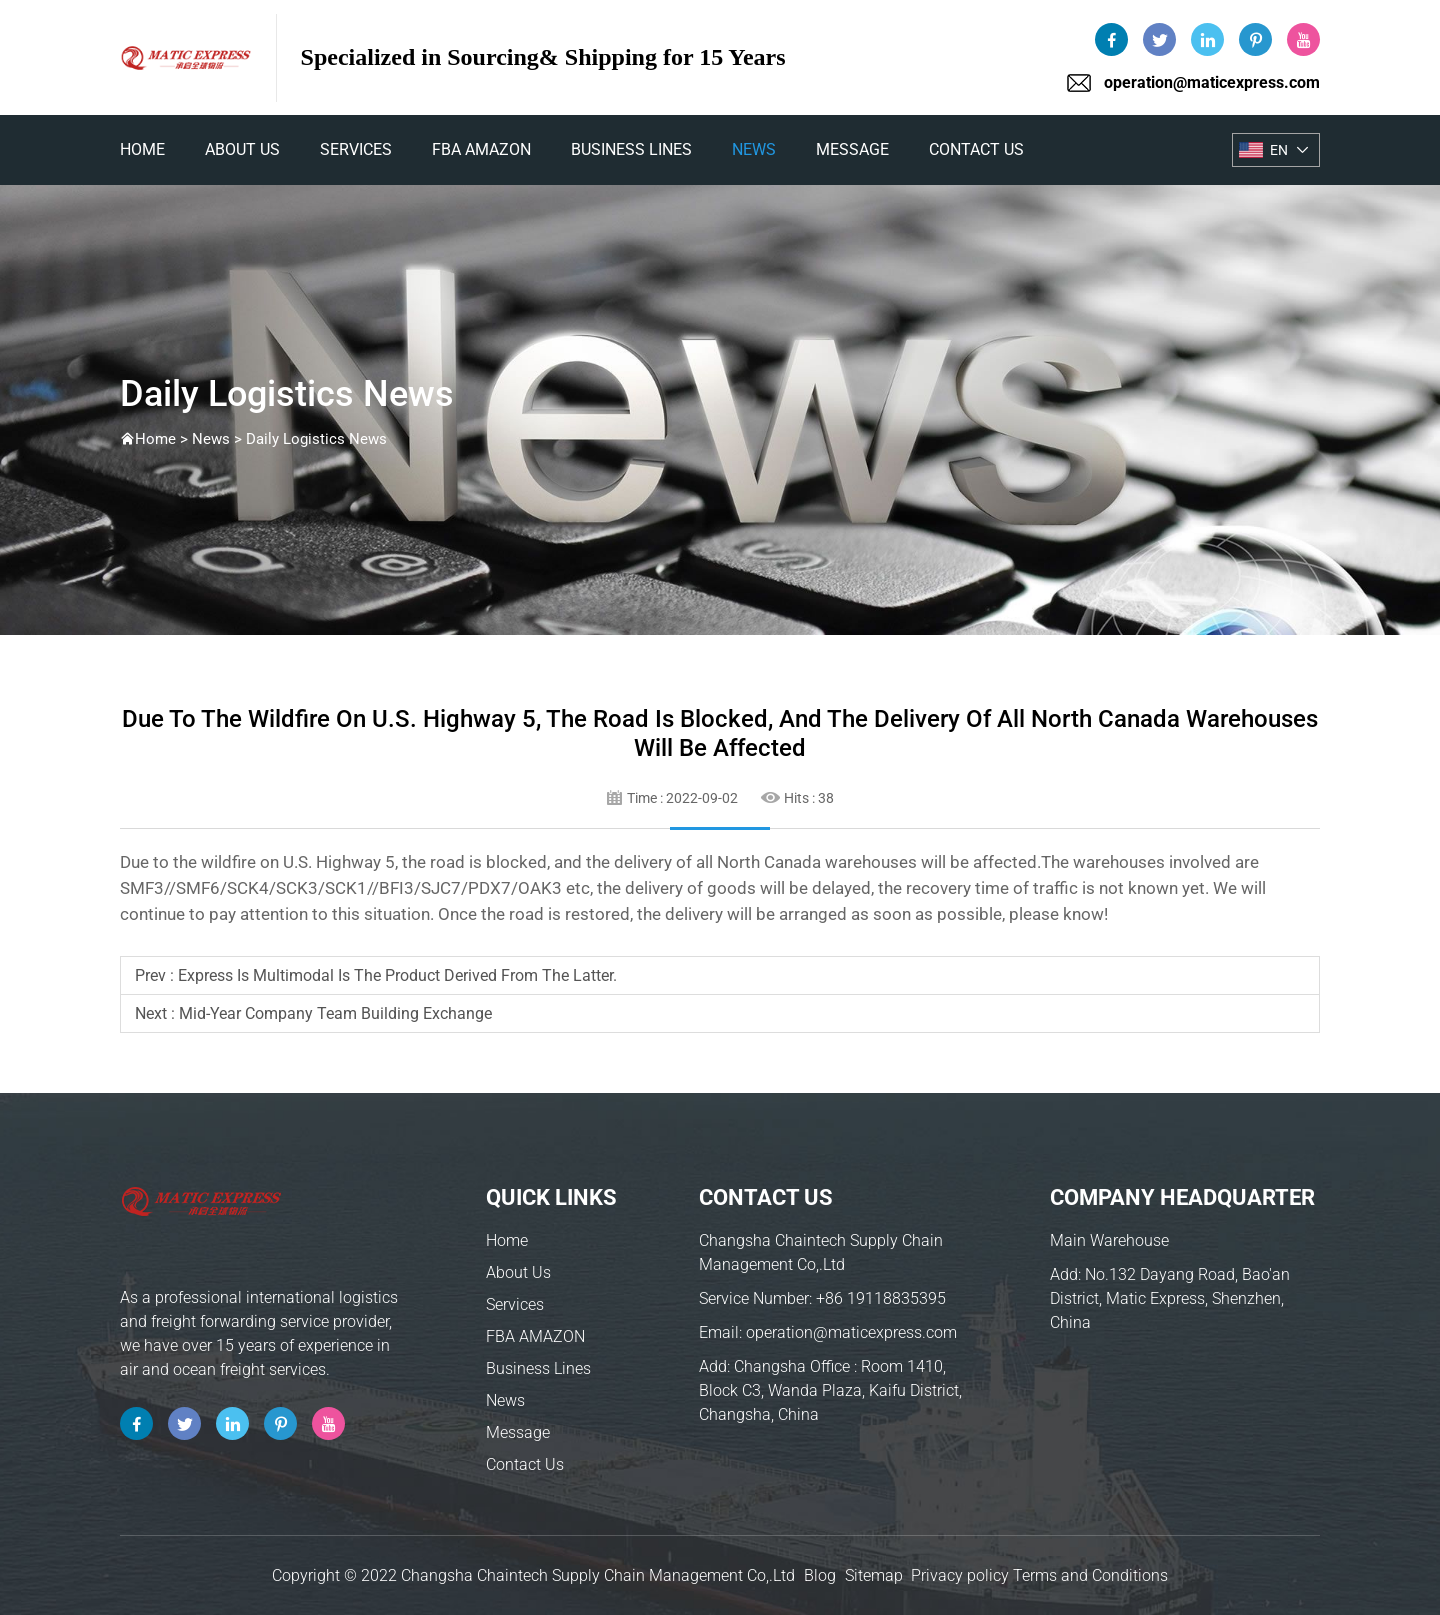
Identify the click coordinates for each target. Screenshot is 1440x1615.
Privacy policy (960, 1575)
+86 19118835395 (881, 1298)
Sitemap (874, 1575)
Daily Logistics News (316, 439)
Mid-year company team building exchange (335, 1013)
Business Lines (631, 149)
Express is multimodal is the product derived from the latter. (397, 975)
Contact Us (976, 149)
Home (507, 1240)
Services (356, 149)
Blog (820, 1575)
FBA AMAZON (481, 149)
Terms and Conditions (1090, 1575)
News (754, 149)
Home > (163, 439)
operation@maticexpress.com (1212, 82)
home (142, 149)
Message (852, 149)
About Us (242, 149)
